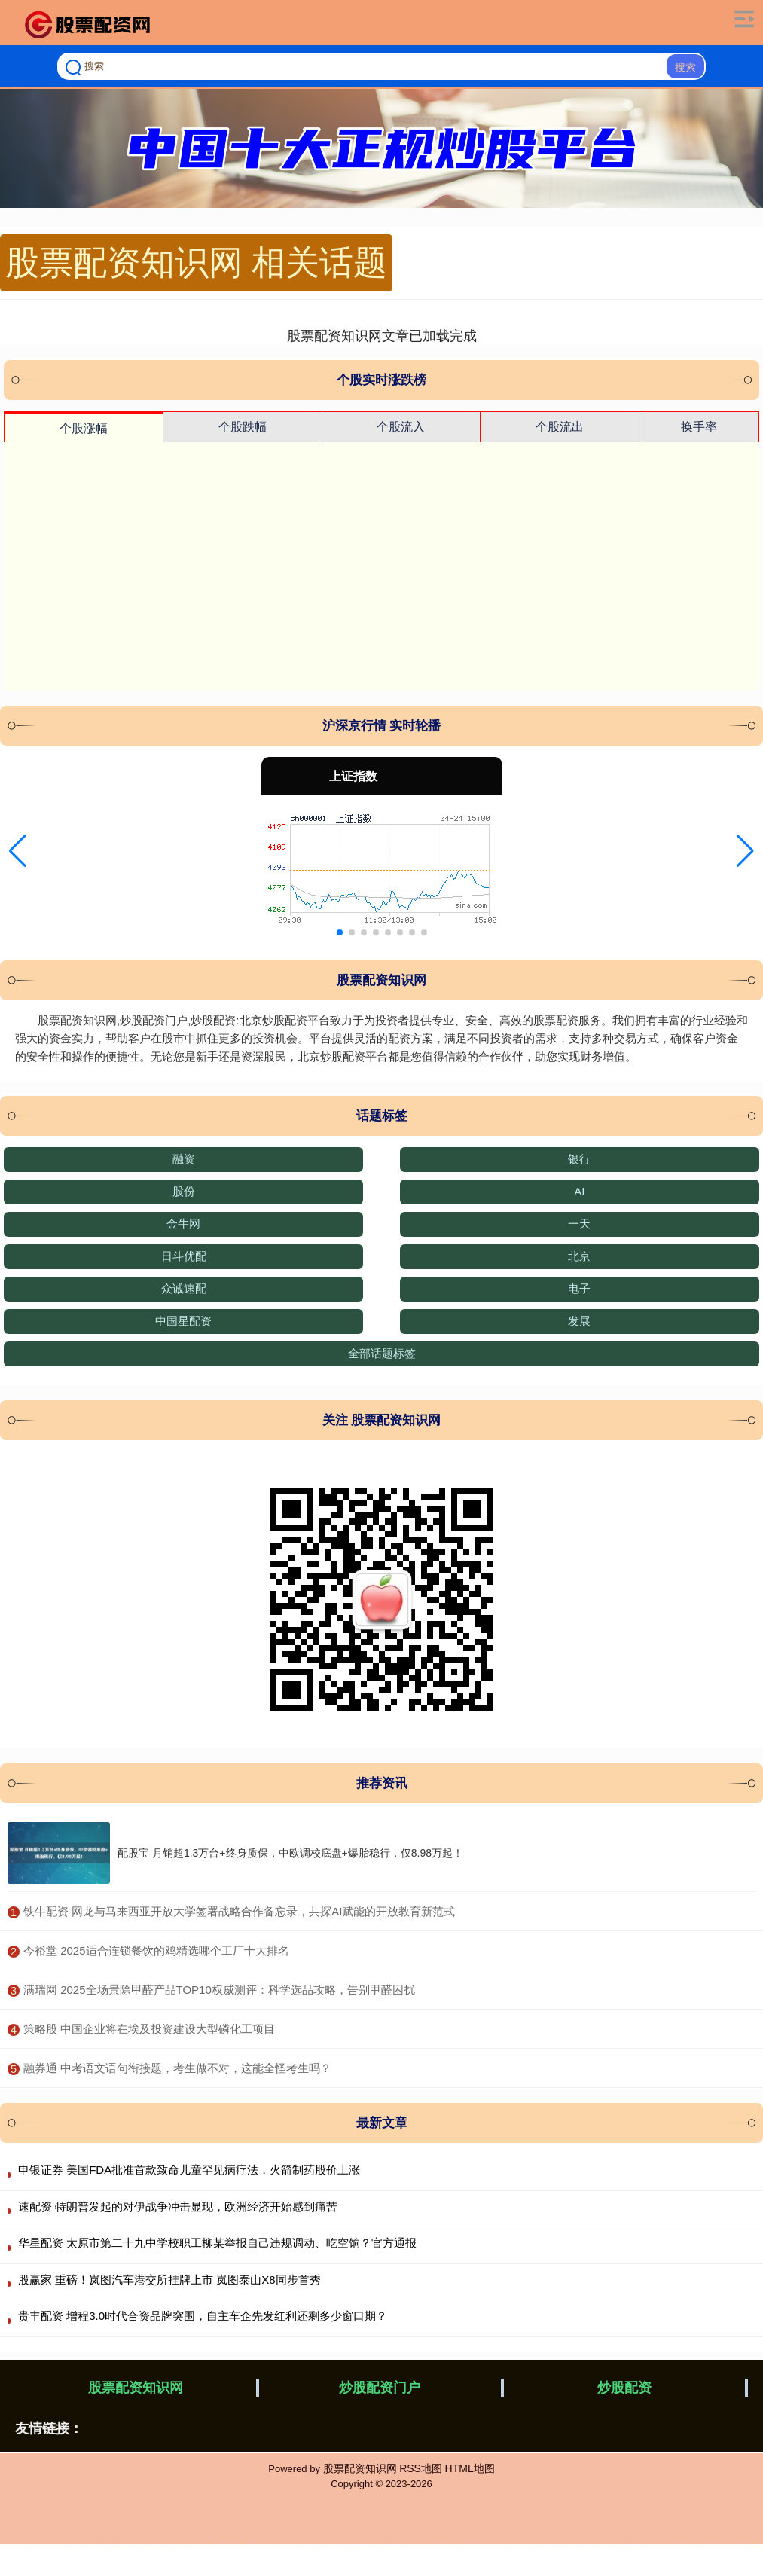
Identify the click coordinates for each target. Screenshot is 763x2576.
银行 (579, 1158)
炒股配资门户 (379, 2387)
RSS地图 (420, 2468)
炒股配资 (624, 2387)
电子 (579, 1288)
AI (579, 1191)
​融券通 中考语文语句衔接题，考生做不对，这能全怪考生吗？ (177, 2068)
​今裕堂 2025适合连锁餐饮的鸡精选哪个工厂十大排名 (156, 1950)
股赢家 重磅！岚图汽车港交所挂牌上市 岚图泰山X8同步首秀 (169, 2279)
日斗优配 (183, 1256)
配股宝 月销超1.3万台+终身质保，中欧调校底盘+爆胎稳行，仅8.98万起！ (290, 1853)
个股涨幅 (84, 428)
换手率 (699, 426)
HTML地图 (470, 2468)
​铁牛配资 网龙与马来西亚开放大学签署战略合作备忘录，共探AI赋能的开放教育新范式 (239, 1911)
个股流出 (560, 426)
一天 (579, 1223)
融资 (183, 1158)
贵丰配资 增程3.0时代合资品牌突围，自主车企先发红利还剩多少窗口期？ (202, 2315)
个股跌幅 (242, 426)
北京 (579, 1256)
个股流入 (401, 426)
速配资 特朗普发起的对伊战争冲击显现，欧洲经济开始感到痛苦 (177, 2206)
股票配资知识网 (135, 2387)
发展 (579, 1320)
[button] (18, 851)
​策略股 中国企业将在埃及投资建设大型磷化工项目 (149, 2028)
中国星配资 (183, 1320)
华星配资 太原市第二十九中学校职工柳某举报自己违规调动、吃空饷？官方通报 (217, 2242)
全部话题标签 (382, 1353)
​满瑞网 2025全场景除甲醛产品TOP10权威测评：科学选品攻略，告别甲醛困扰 (219, 1989)
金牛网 (183, 1223)
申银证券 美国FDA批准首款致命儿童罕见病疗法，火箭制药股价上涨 (189, 2169)
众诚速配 (183, 1288)
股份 (183, 1191)
